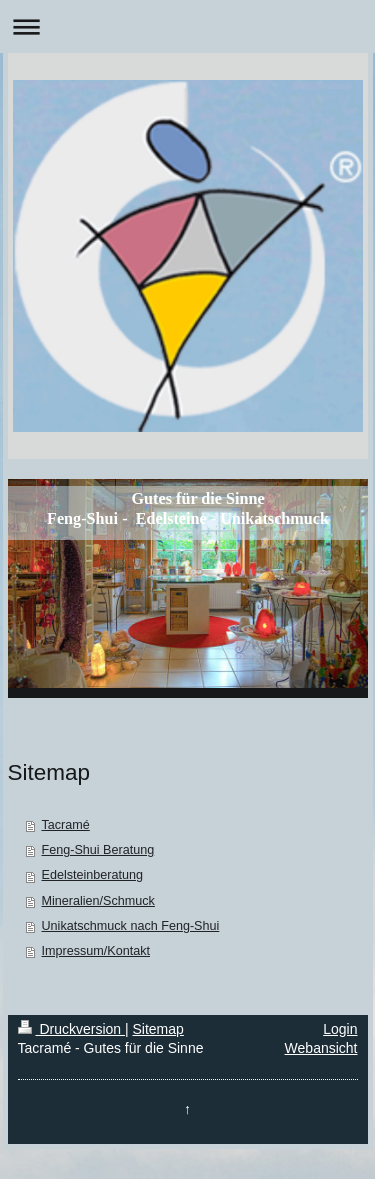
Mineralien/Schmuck (98, 901)
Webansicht (321, 1048)
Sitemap (158, 1029)
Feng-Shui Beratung (98, 850)
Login (340, 1029)
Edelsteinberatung (93, 875)
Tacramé (66, 825)
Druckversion (71, 1029)
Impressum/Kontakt (96, 951)
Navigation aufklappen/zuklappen (187, 26)
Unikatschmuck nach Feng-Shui (131, 926)
